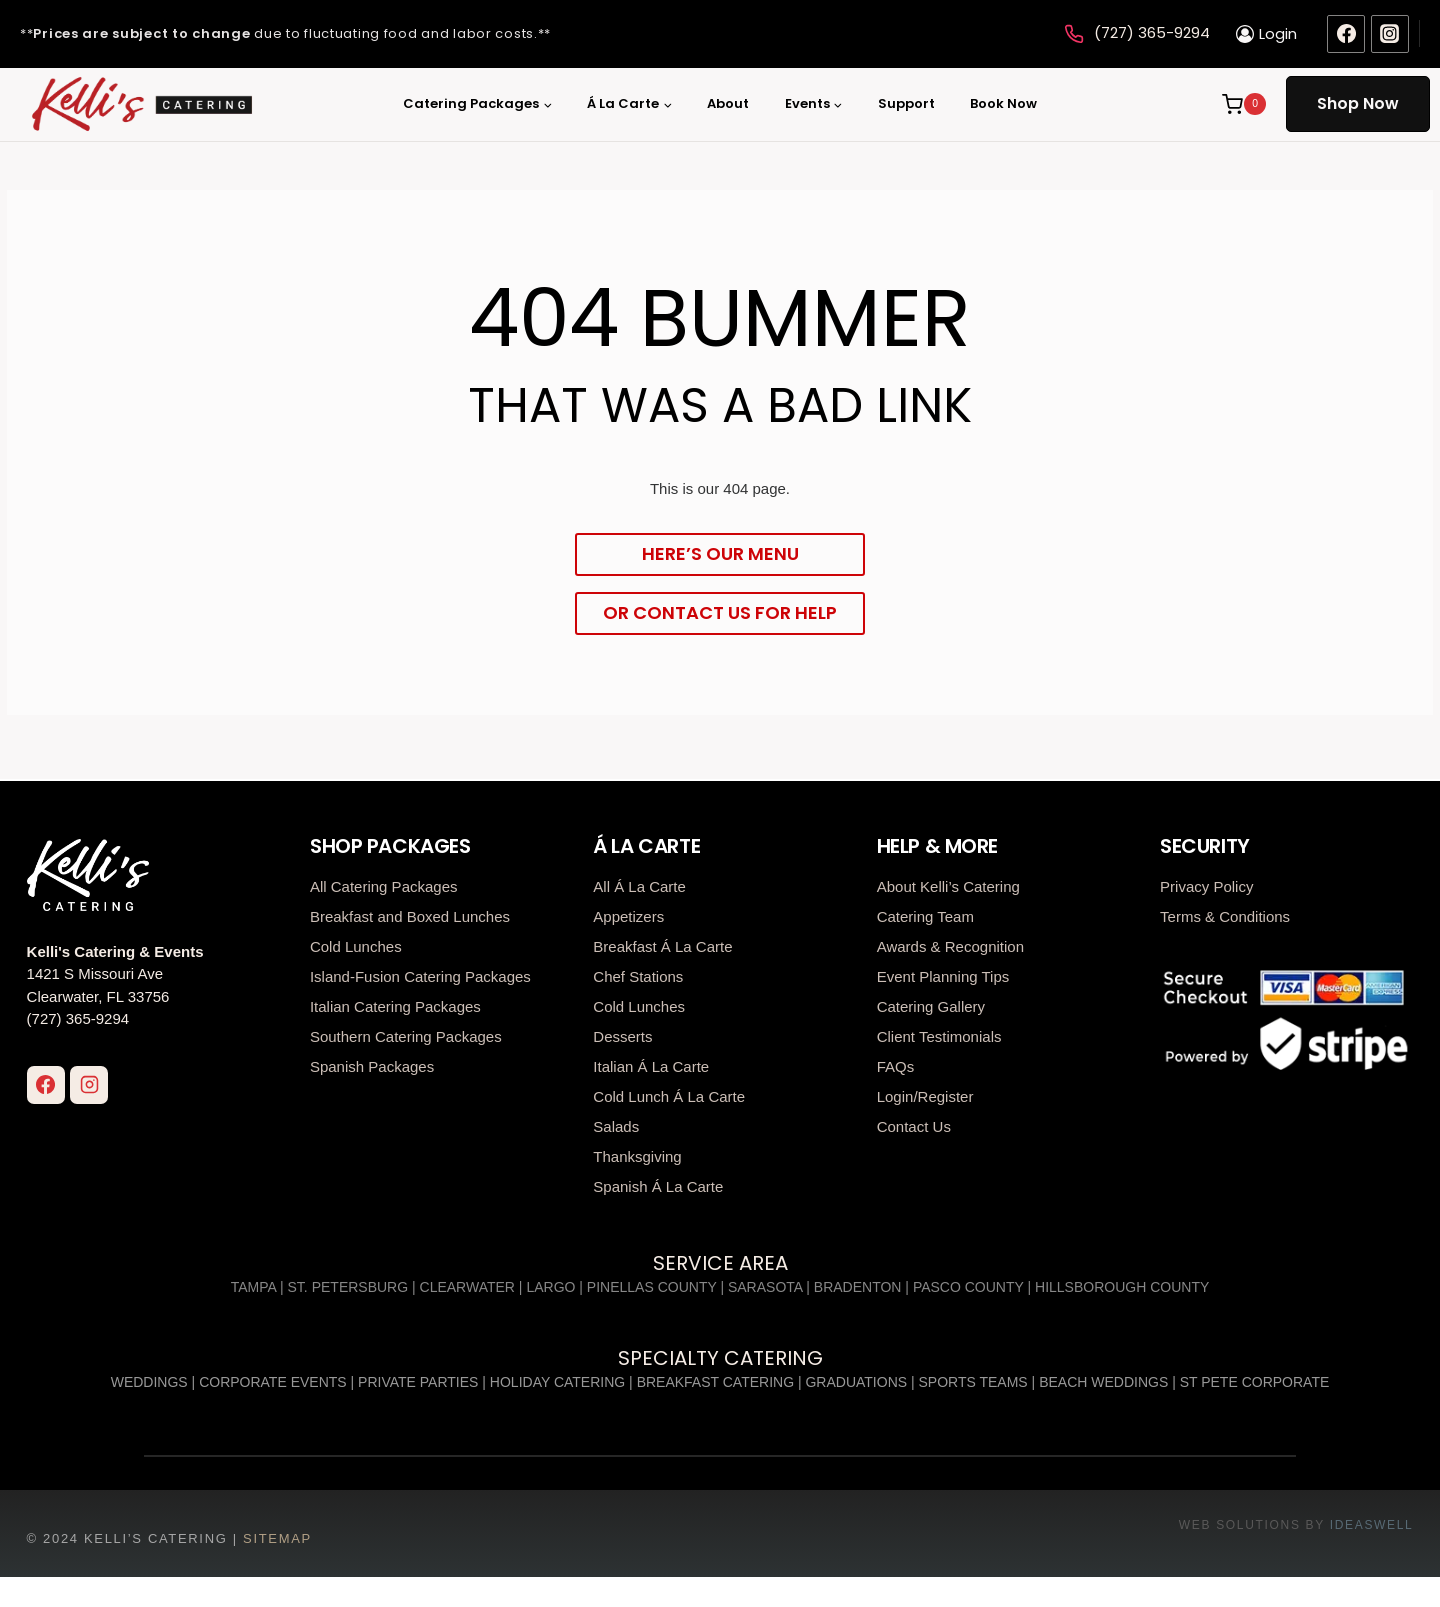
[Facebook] (1346, 34)
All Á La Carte (639, 883)
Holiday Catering (557, 1380)
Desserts (622, 1033)
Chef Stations (638, 973)
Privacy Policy (1206, 883)
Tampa (253, 1285)
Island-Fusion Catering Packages (420, 973)
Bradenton (858, 1285)
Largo (550, 1285)
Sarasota (765, 1285)
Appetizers (628, 913)
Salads (616, 1123)
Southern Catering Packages (406, 1033)
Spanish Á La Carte (658, 1183)
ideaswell (1372, 1523)
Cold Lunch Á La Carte (669, 1093)
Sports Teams (973, 1380)
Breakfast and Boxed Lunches (410, 913)
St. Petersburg (348, 1285)
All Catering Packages (384, 883)
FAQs (896, 1063)
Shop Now (1358, 103)
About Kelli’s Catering (948, 883)
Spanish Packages (372, 1063)
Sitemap (277, 1536)
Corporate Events (273, 1380)
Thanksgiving (637, 1153)
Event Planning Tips (943, 973)
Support (906, 103)
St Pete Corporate (1255, 1380)
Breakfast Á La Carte (662, 943)
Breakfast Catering (715, 1380)
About (728, 103)
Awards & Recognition (950, 943)
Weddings (149, 1380)
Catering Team (925, 913)
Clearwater (467, 1285)
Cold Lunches (356, 943)
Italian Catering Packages (395, 1003)
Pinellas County (652, 1285)
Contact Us (914, 1123)
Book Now (1003, 103)
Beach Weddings (1103, 1380)
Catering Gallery (931, 1003)
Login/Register (925, 1093)
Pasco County (968, 1285)
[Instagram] (1390, 34)
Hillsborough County (1122, 1285)
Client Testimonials (939, 1033)
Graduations (856, 1380)
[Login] (1266, 34)
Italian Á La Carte (651, 1063)
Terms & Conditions (1225, 913)
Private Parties (418, 1380)
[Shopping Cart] (1242, 104)
